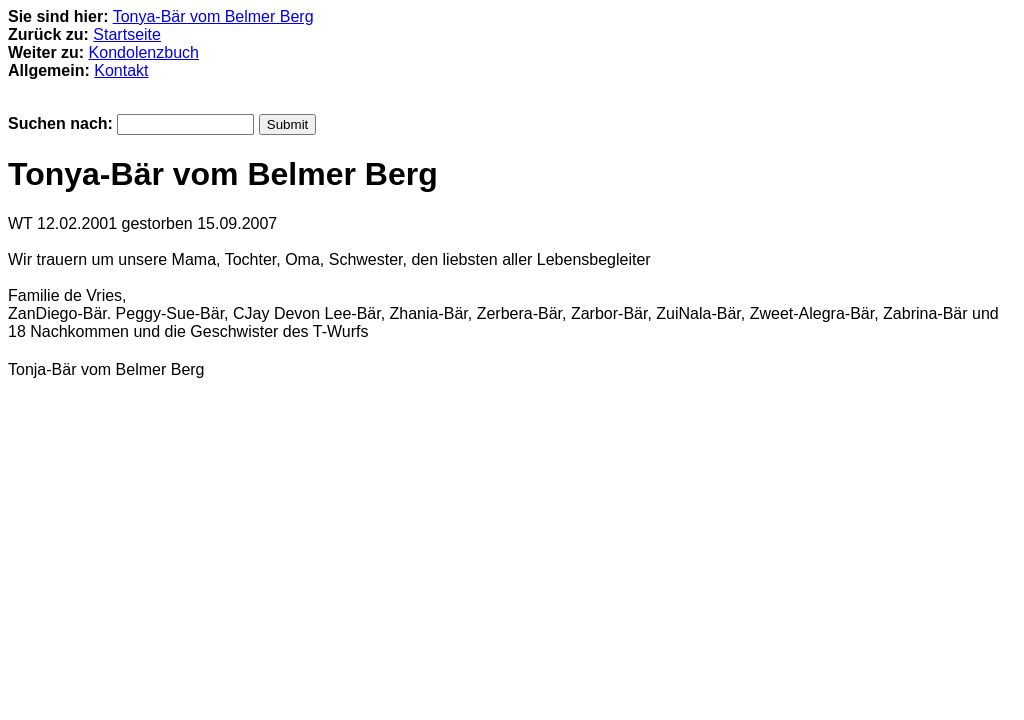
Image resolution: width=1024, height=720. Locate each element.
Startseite (127, 34)
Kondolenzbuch (144, 52)
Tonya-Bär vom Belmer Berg (213, 16)
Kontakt (121, 70)
